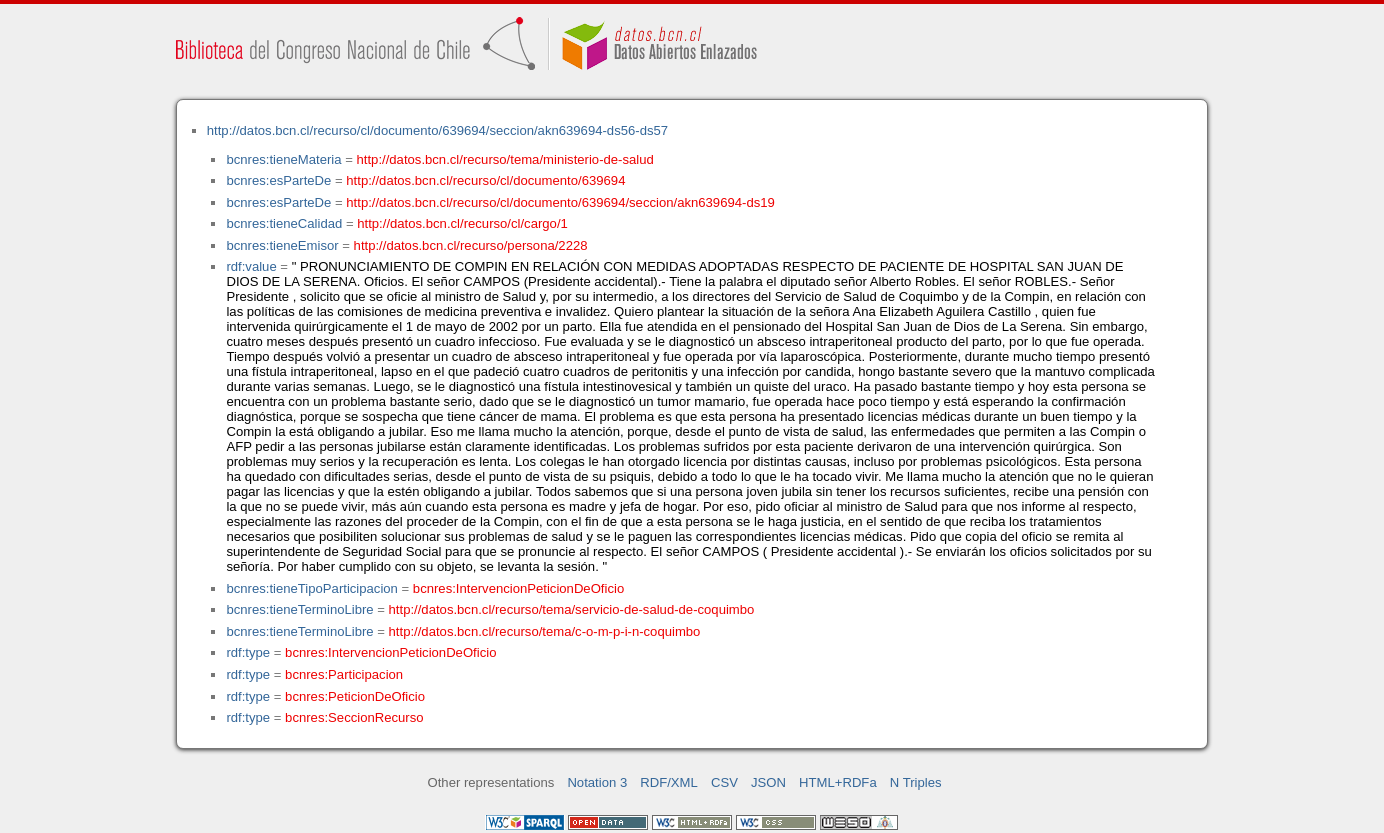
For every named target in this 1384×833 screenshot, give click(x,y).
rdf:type (248, 652)
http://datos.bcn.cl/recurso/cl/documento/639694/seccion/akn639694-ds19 (560, 202)
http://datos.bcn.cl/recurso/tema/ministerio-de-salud (505, 159)
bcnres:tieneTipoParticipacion (311, 588)
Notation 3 (597, 782)
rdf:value (251, 266)
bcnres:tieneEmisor (282, 245)
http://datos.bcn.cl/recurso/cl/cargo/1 (462, 223)
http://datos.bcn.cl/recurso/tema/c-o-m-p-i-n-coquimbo (545, 631)
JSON (768, 782)
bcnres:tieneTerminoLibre (299, 609)
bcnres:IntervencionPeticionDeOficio (518, 588)
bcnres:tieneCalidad (284, 223)
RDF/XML (669, 782)
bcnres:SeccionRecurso (354, 717)
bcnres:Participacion (344, 674)
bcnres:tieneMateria (283, 159)
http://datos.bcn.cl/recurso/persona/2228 (471, 245)
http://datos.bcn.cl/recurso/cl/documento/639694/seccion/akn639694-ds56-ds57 (437, 130)
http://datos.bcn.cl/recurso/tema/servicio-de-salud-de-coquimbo (572, 609)
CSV (724, 782)
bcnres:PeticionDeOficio (355, 696)
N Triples (916, 782)
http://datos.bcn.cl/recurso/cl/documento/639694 (485, 180)
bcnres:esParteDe (278, 180)
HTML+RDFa (838, 782)
